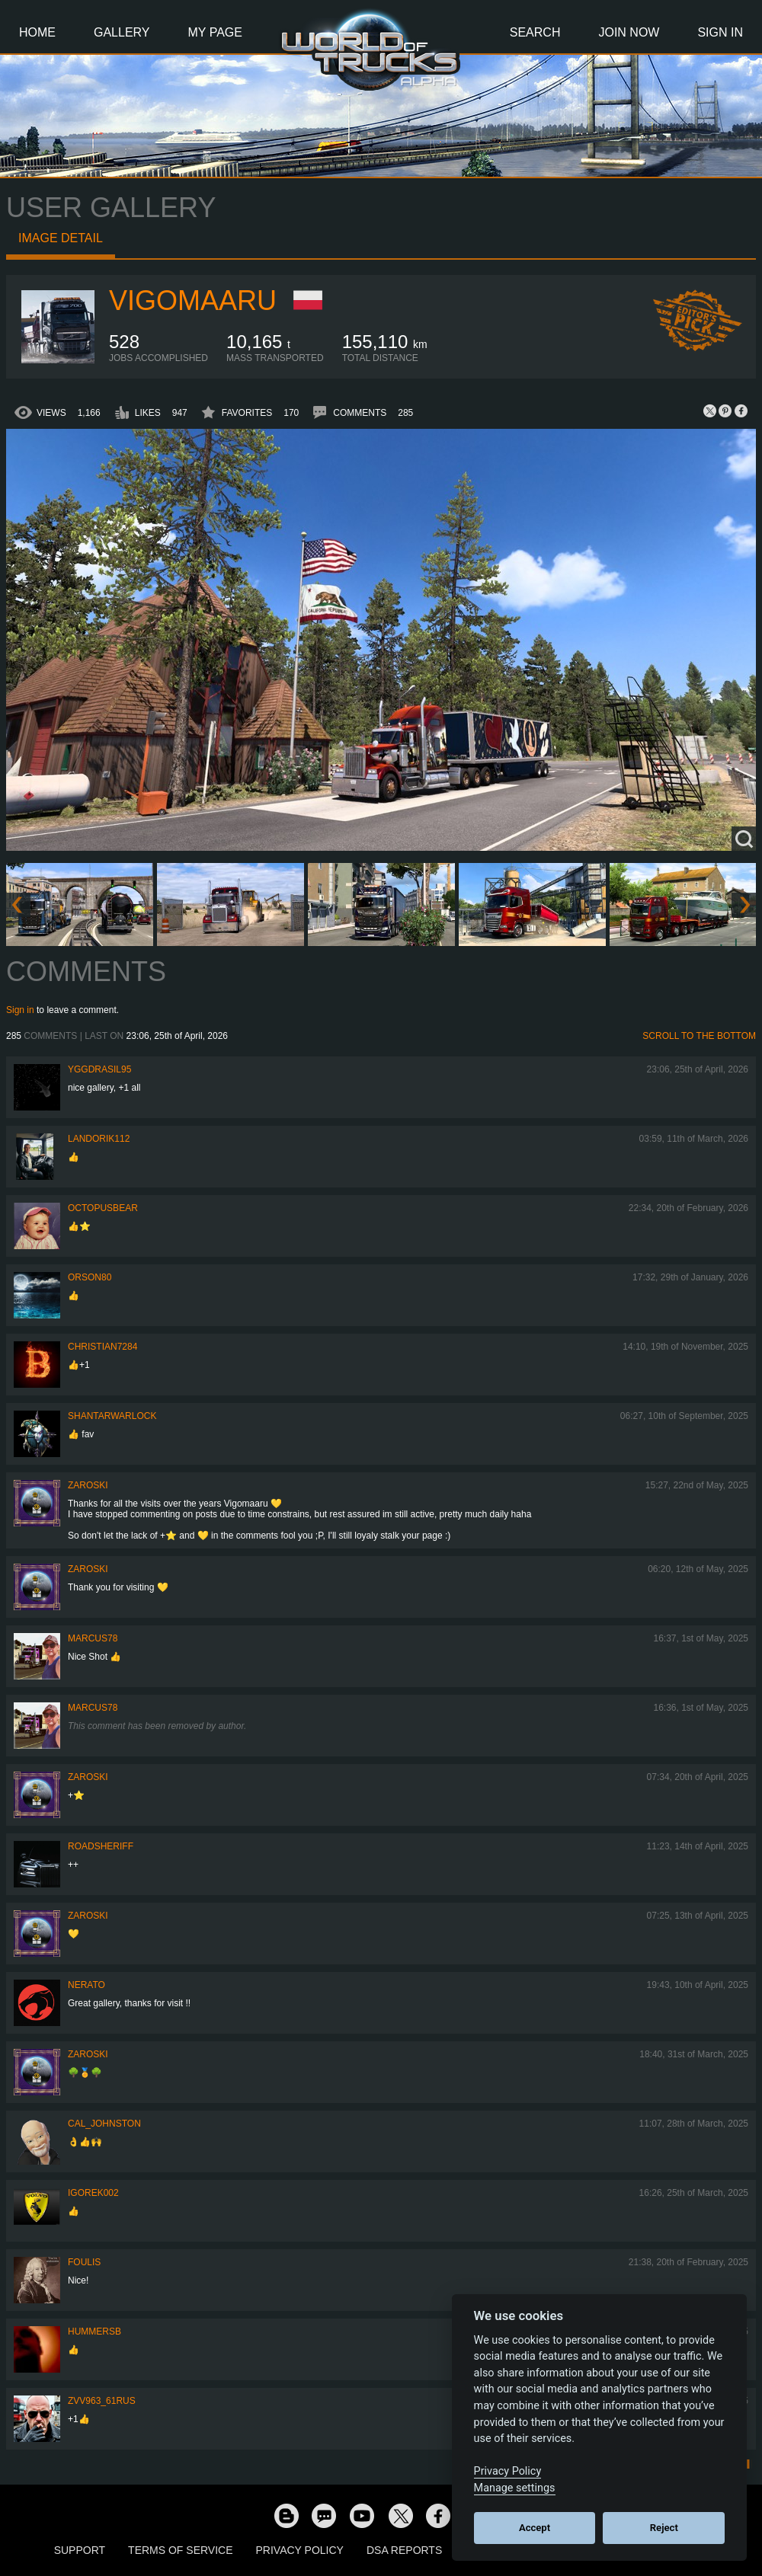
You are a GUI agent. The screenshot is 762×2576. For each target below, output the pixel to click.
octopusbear (103, 1208)
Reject (664, 2527)
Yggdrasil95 (99, 1069)
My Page (215, 32)
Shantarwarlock (112, 1416)
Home (37, 32)
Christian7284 (102, 1346)
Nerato (86, 1985)
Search (535, 32)
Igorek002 (93, 2193)
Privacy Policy (300, 2550)
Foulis (84, 2262)
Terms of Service (180, 2550)
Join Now (628, 32)
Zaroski (88, 1485)
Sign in (20, 1010)
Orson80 (89, 1277)
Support (79, 2550)
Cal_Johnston (104, 2123)
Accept (534, 2527)
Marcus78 (92, 1638)
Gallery (122, 32)
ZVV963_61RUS (102, 2400)
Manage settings (514, 2488)
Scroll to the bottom (699, 1036)
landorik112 (99, 1138)
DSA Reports (404, 2550)
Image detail (60, 238)
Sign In (720, 32)
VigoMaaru (193, 300)
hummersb (94, 2331)
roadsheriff (100, 1846)
